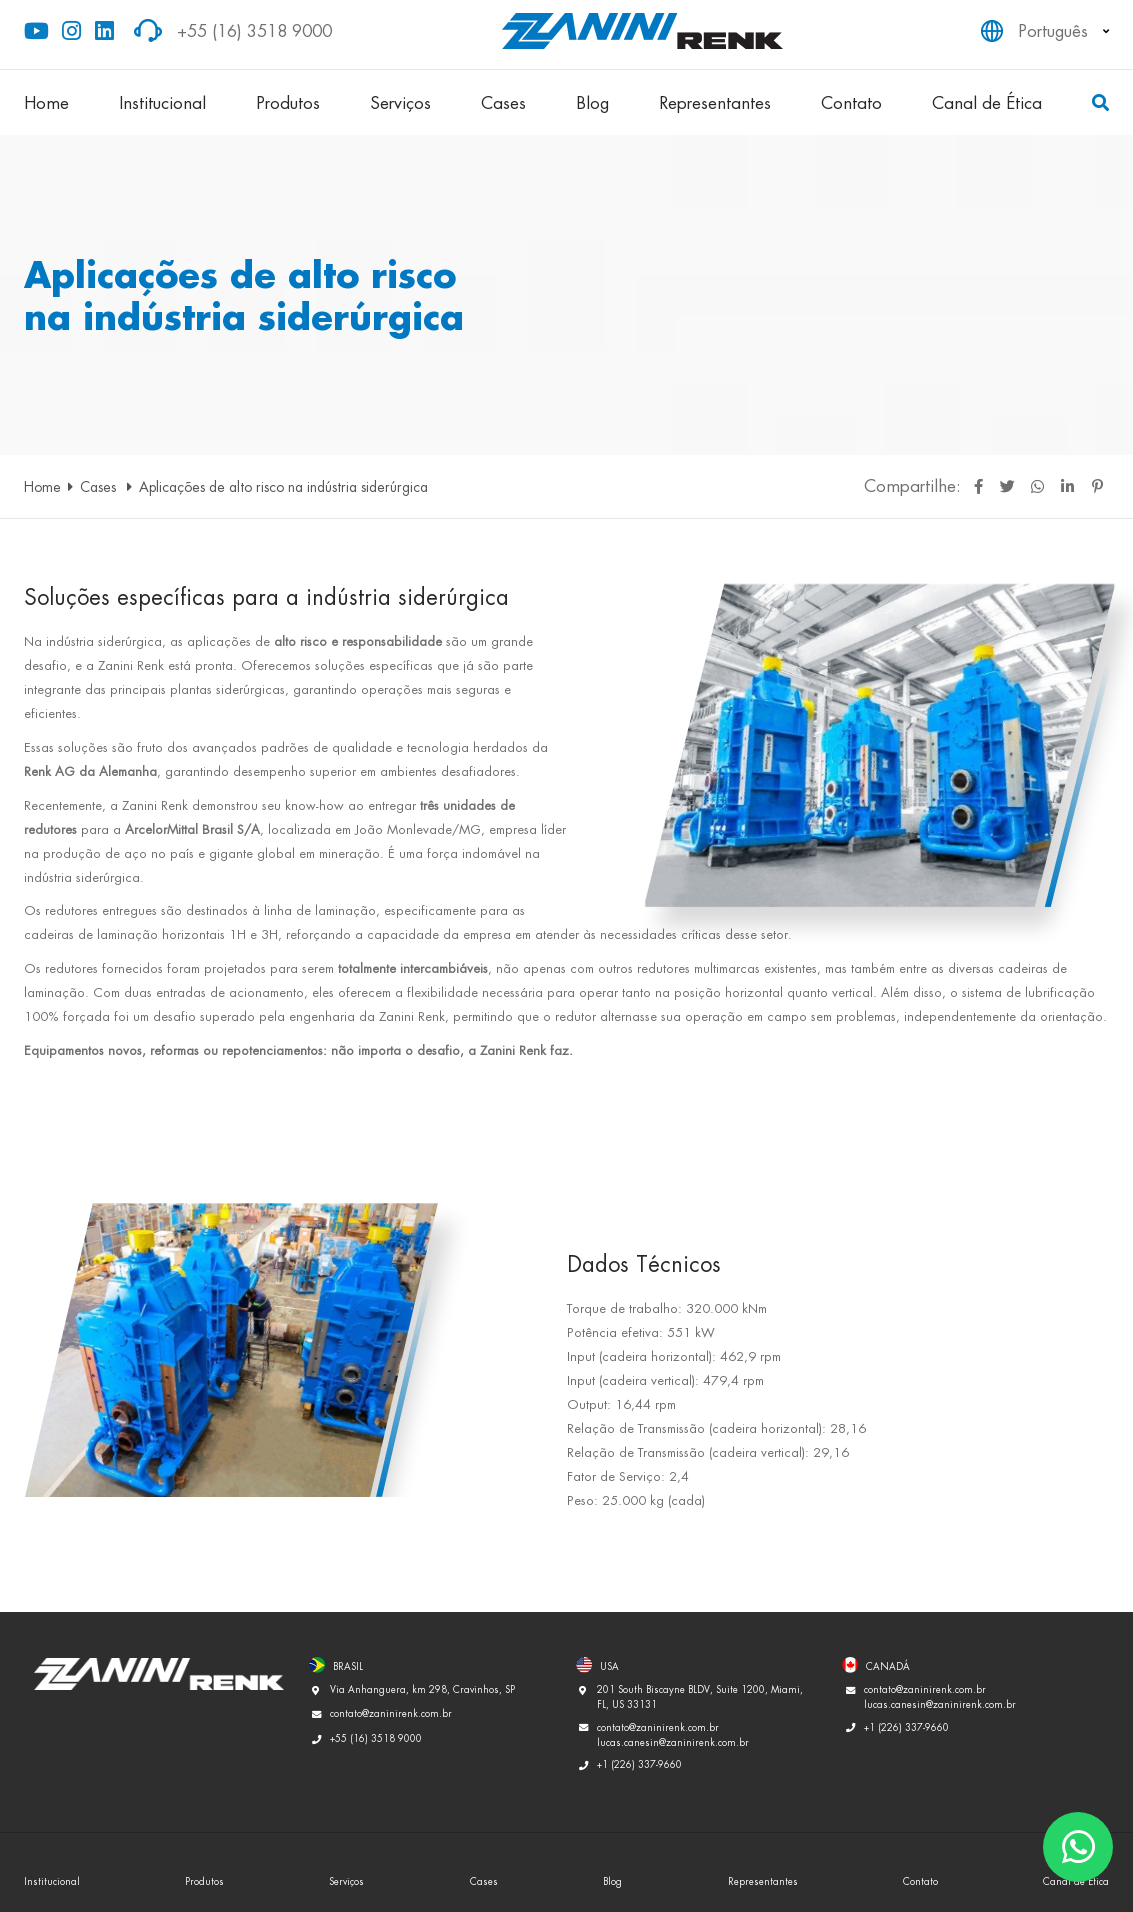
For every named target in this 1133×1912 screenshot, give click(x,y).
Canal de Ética (987, 102)
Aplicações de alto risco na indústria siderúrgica (283, 486)
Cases (503, 102)
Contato (851, 102)
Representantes (715, 102)
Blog (592, 102)
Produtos (288, 102)
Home (46, 102)
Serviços (400, 102)
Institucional (162, 102)
